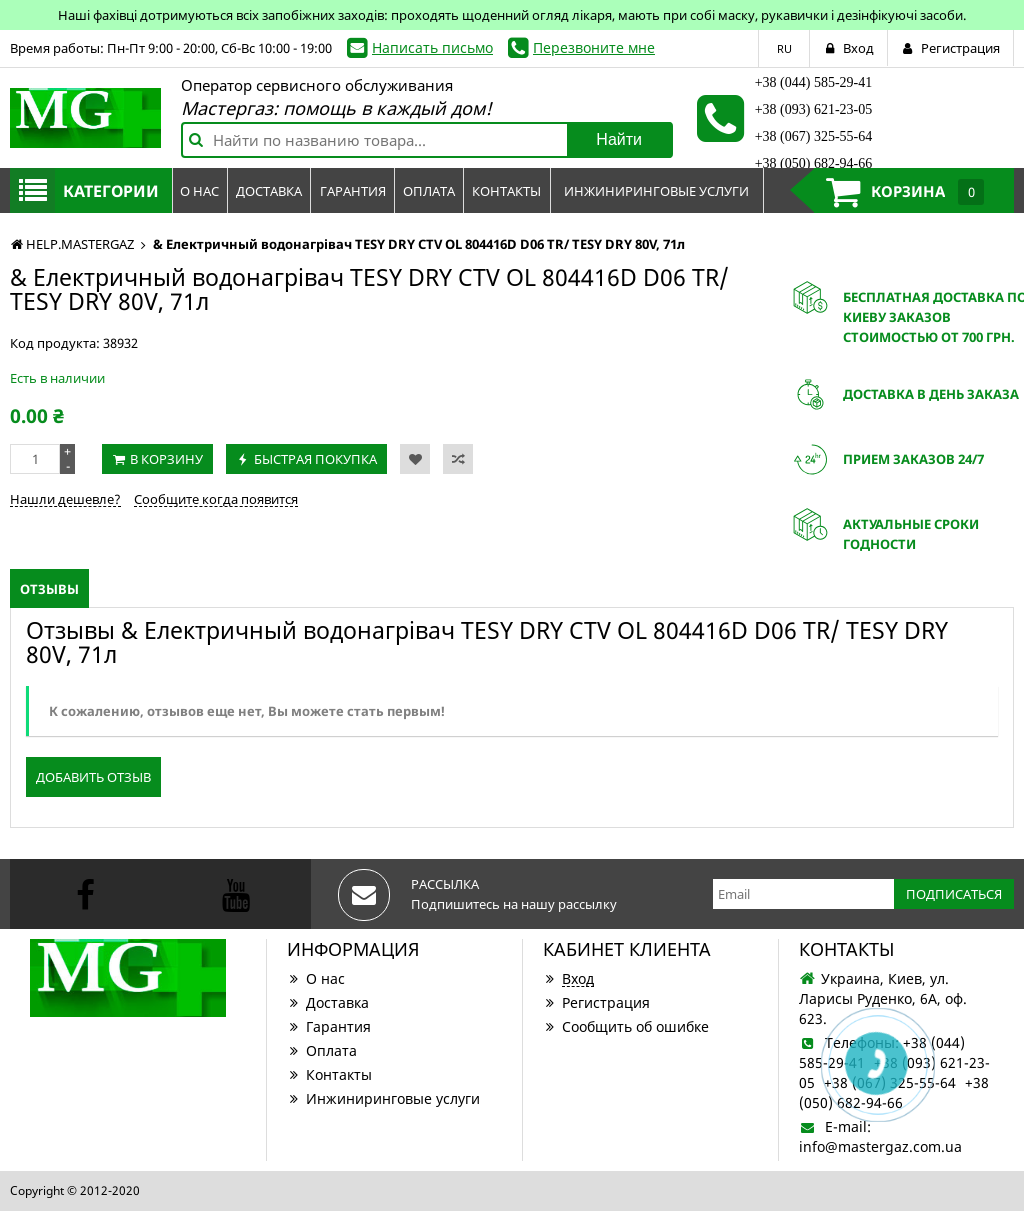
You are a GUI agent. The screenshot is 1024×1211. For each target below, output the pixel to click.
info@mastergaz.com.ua (880, 1146)
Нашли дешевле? (65, 499)
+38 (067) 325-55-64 (814, 136)
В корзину (166, 459)
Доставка (328, 1002)
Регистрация (596, 1002)
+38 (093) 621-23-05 (814, 109)
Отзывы (49, 589)
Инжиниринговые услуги (383, 1098)
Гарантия (329, 1026)
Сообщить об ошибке (626, 1026)
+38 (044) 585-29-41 (814, 82)
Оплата (322, 1050)
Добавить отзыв (93, 777)
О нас (316, 978)
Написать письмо (432, 47)
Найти (619, 139)
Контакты (329, 1074)
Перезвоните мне (594, 47)
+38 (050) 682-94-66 (814, 163)
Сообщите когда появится (216, 499)
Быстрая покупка (315, 459)
